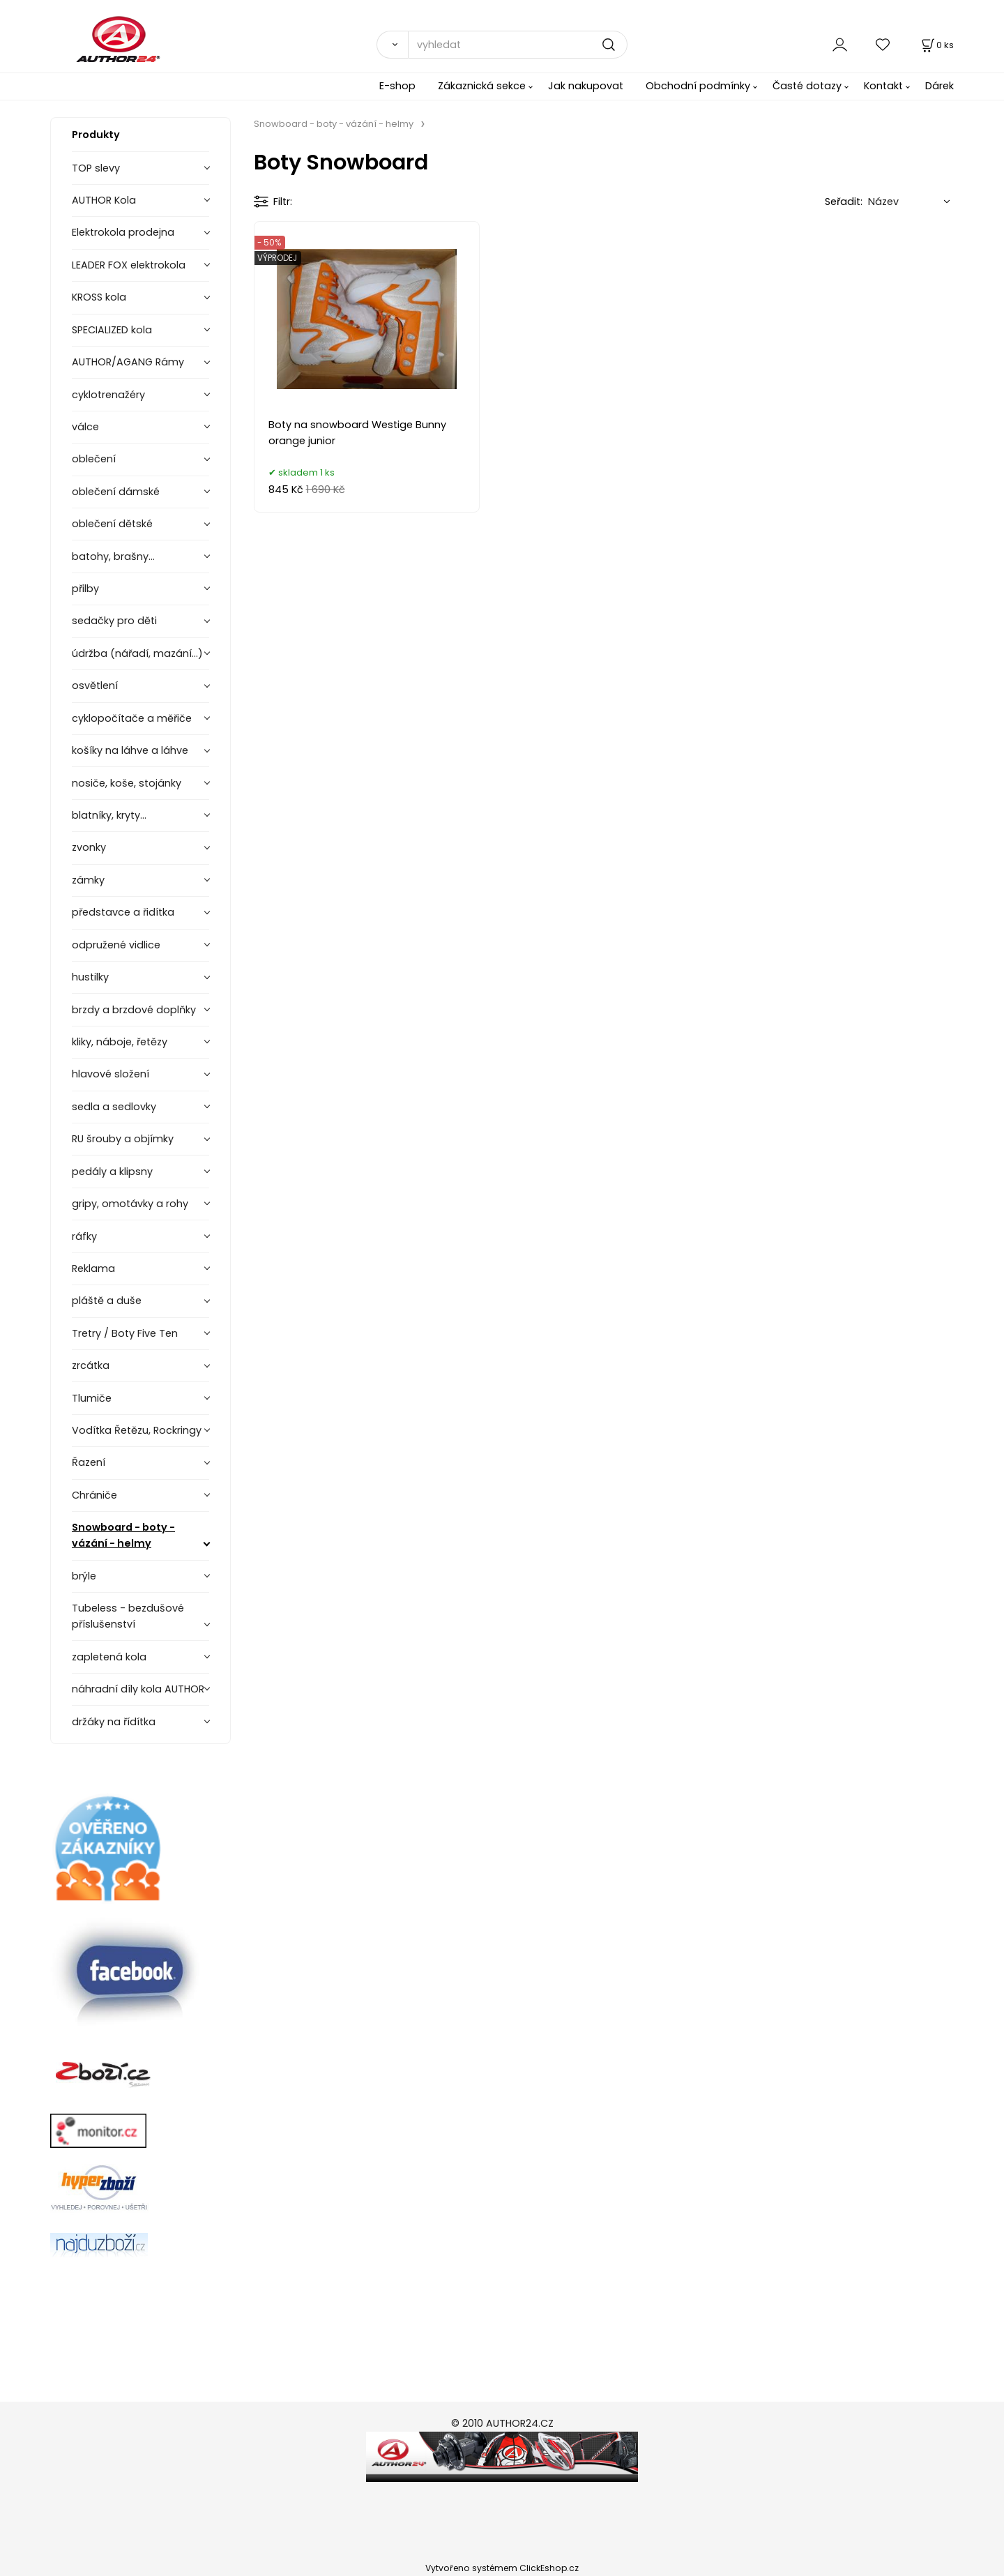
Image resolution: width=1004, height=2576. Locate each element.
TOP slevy (96, 168)
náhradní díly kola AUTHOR (138, 1689)
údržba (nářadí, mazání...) (137, 653)
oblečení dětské (112, 524)
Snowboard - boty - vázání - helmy (123, 1535)
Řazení (88, 1462)
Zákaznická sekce (482, 86)
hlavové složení (110, 1074)
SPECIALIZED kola (112, 330)
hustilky (90, 977)
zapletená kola (109, 1657)
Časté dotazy (807, 86)
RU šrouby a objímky (123, 1139)
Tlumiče (92, 1398)
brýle (84, 1576)
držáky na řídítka (113, 1722)
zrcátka (90, 1365)
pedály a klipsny (112, 1172)
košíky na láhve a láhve (130, 750)
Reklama (93, 1268)
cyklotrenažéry (108, 395)
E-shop (397, 86)
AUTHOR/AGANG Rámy (128, 362)
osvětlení (95, 685)
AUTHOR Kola (104, 200)
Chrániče (94, 1495)
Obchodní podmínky (698, 86)
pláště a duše (107, 1301)
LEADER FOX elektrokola (128, 265)
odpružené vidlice (116, 945)
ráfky (84, 1236)
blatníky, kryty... (109, 815)
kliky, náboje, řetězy (119, 1042)
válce (85, 427)
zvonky (89, 847)
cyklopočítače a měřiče (132, 718)
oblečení (94, 459)
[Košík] (936, 45)
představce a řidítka (123, 912)
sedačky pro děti (114, 621)
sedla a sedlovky (114, 1107)
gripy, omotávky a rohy (130, 1204)
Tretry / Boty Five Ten (125, 1333)
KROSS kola (99, 297)
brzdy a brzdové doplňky (134, 1010)
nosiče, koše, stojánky (126, 783)
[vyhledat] (518, 45)
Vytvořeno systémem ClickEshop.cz (502, 2568)
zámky (88, 880)
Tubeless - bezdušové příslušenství (128, 1616)
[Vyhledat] (392, 45)
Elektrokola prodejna (123, 232)
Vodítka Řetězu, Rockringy (136, 1430)
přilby (85, 589)
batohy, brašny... (113, 556)
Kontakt (883, 86)
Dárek (939, 86)
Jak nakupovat (585, 86)
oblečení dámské (116, 492)
